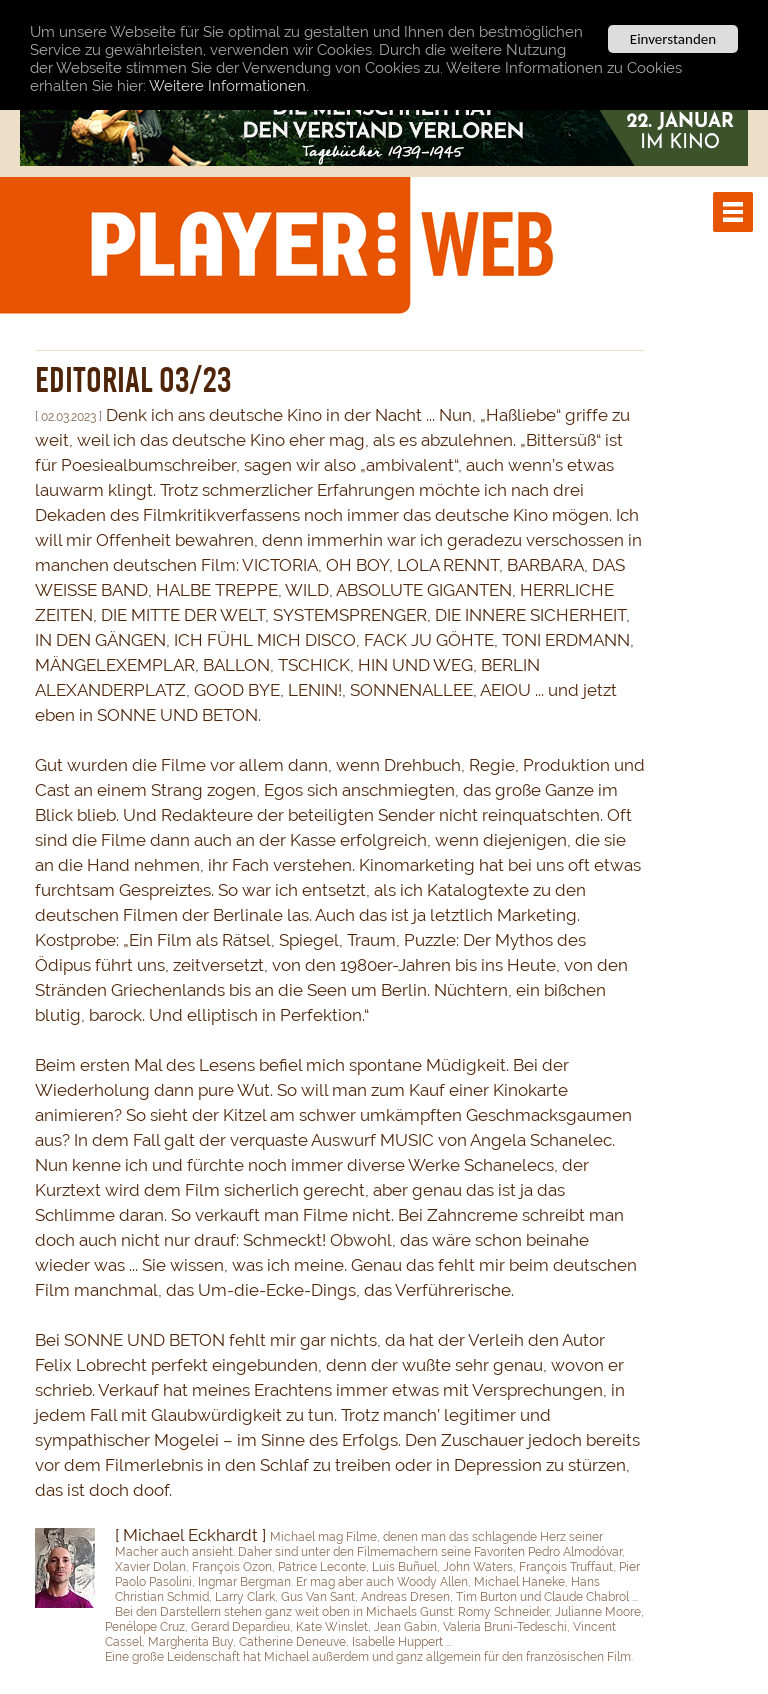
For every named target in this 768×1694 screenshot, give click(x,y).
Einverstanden (673, 39)
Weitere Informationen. (229, 85)
